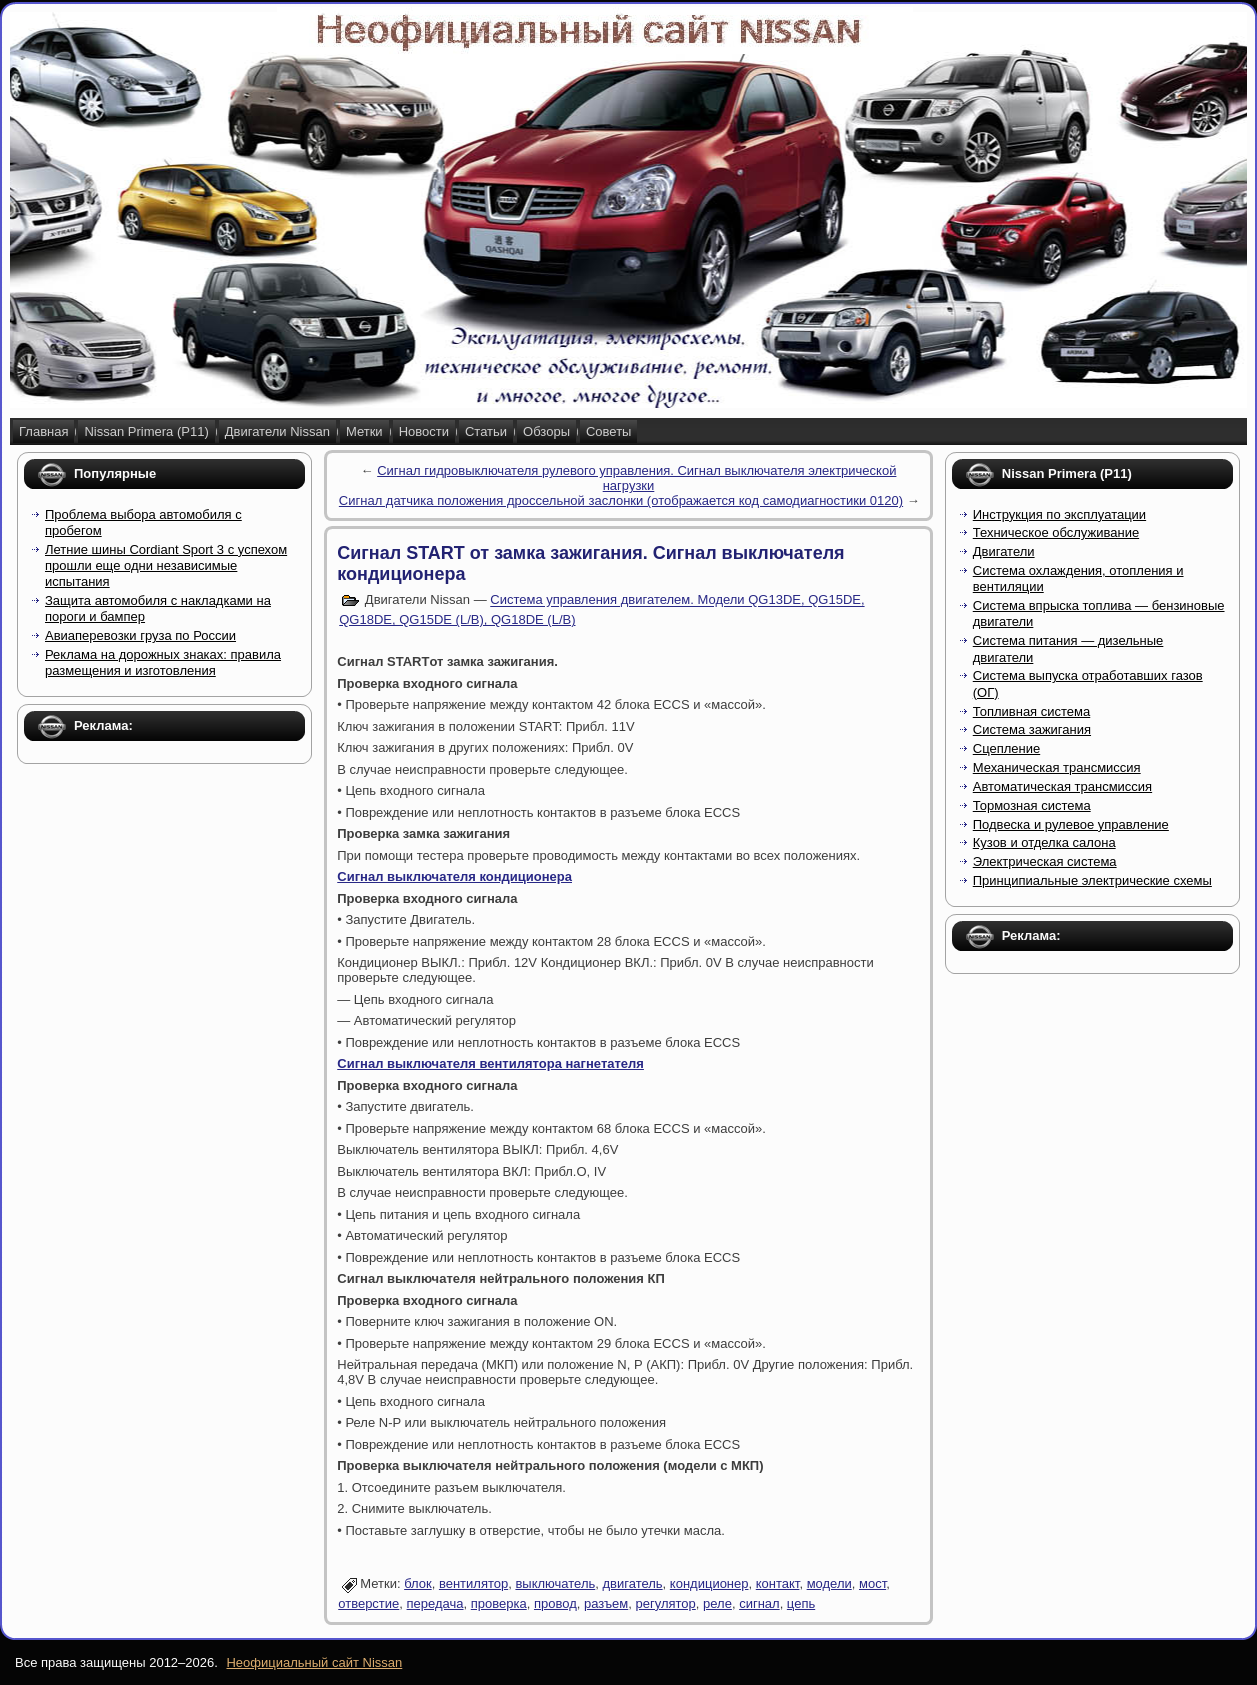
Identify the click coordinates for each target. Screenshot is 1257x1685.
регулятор (666, 1603)
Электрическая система (1045, 861)
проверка (499, 1603)
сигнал (759, 1603)
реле (717, 1603)
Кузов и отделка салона (1044, 842)
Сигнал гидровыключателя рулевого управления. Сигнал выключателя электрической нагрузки (636, 478)
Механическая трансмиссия (1057, 767)
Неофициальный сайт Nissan (314, 1662)
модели (829, 1583)
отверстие (368, 1603)
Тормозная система (1032, 805)
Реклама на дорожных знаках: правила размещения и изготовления (163, 662)
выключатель (555, 1583)
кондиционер (709, 1583)
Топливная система (1031, 711)
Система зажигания (1032, 729)
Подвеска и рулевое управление (1071, 824)
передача (435, 1603)
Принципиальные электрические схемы (1092, 880)
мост (872, 1583)
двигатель (632, 1583)
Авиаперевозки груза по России (140, 635)
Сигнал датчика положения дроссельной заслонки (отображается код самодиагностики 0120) (621, 500)
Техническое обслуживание (1056, 532)
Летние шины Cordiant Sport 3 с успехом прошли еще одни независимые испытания (166, 566)
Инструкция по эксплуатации (1059, 514)
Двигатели (1004, 551)
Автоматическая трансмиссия (1062, 786)
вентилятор (473, 1583)
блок (418, 1583)
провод (555, 1603)
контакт (778, 1583)
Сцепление (1006, 748)
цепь (801, 1603)
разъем (606, 1603)
